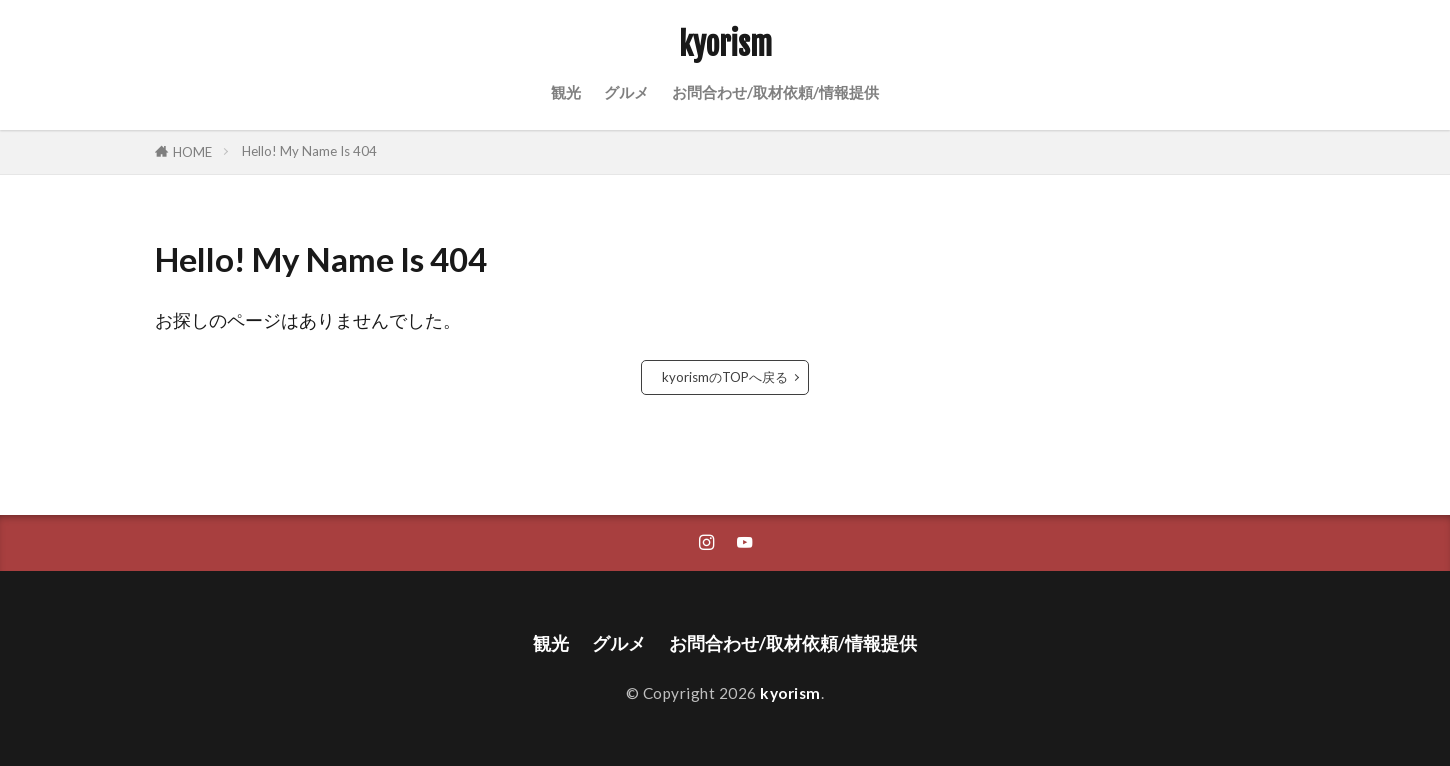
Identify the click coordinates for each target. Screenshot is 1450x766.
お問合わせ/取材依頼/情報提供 (775, 92)
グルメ (626, 92)
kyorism (725, 45)
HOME (192, 152)
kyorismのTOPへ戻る (725, 377)
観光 (566, 92)
